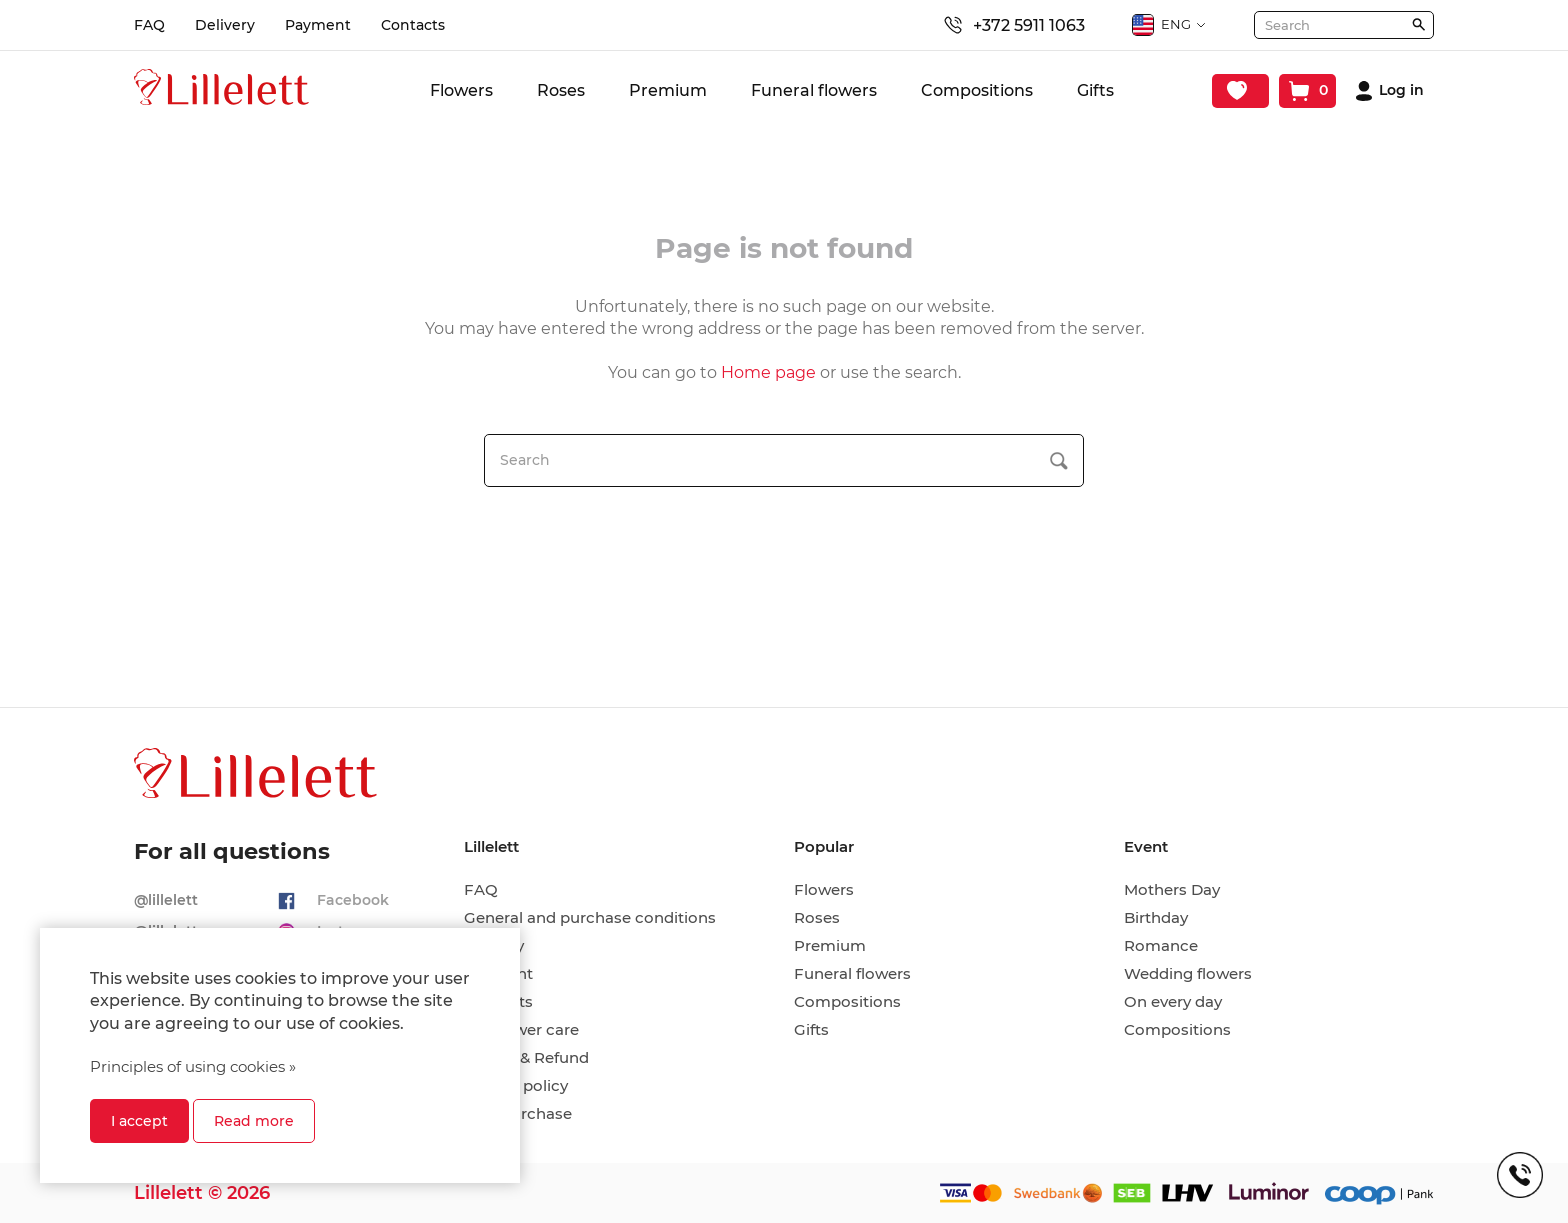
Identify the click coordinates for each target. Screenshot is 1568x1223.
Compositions (977, 90)
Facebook (353, 900)
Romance (1161, 946)
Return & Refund (526, 1058)
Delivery (225, 25)
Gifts (1095, 90)
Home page (768, 372)
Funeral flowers (814, 90)
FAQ (149, 25)
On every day (1173, 1002)
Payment (318, 25)
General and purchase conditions (590, 918)
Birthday (1156, 918)
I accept (139, 1121)
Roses (561, 90)
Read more (254, 1121)
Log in (1401, 90)
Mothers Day (1172, 890)
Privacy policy (516, 1086)
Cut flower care (521, 1030)
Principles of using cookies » (193, 1066)
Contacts (413, 25)
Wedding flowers (1188, 974)
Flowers (461, 90)
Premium (668, 90)
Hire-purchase (518, 1114)
